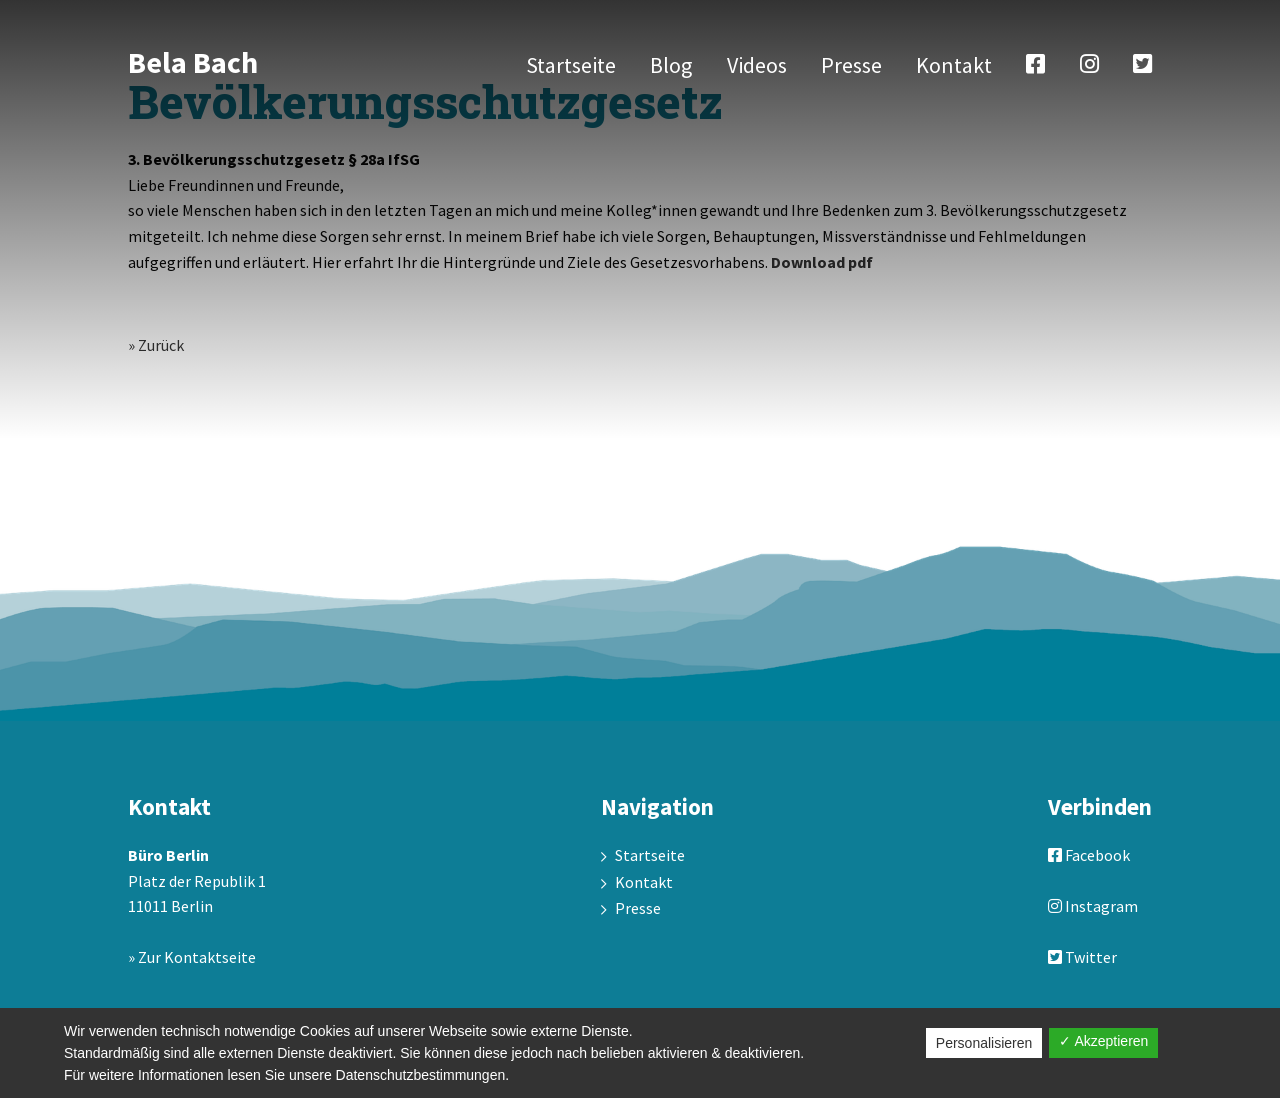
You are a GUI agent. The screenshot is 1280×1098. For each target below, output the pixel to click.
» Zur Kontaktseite (192, 957)
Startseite (571, 65)
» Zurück (156, 345)
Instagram (1093, 906)
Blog (671, 65)
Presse (851, 65)
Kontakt (954, 65)
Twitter (1082, 957)
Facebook (1089, 855)
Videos (757, 65)
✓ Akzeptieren (1103, 1041)
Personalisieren (984, 1043)
